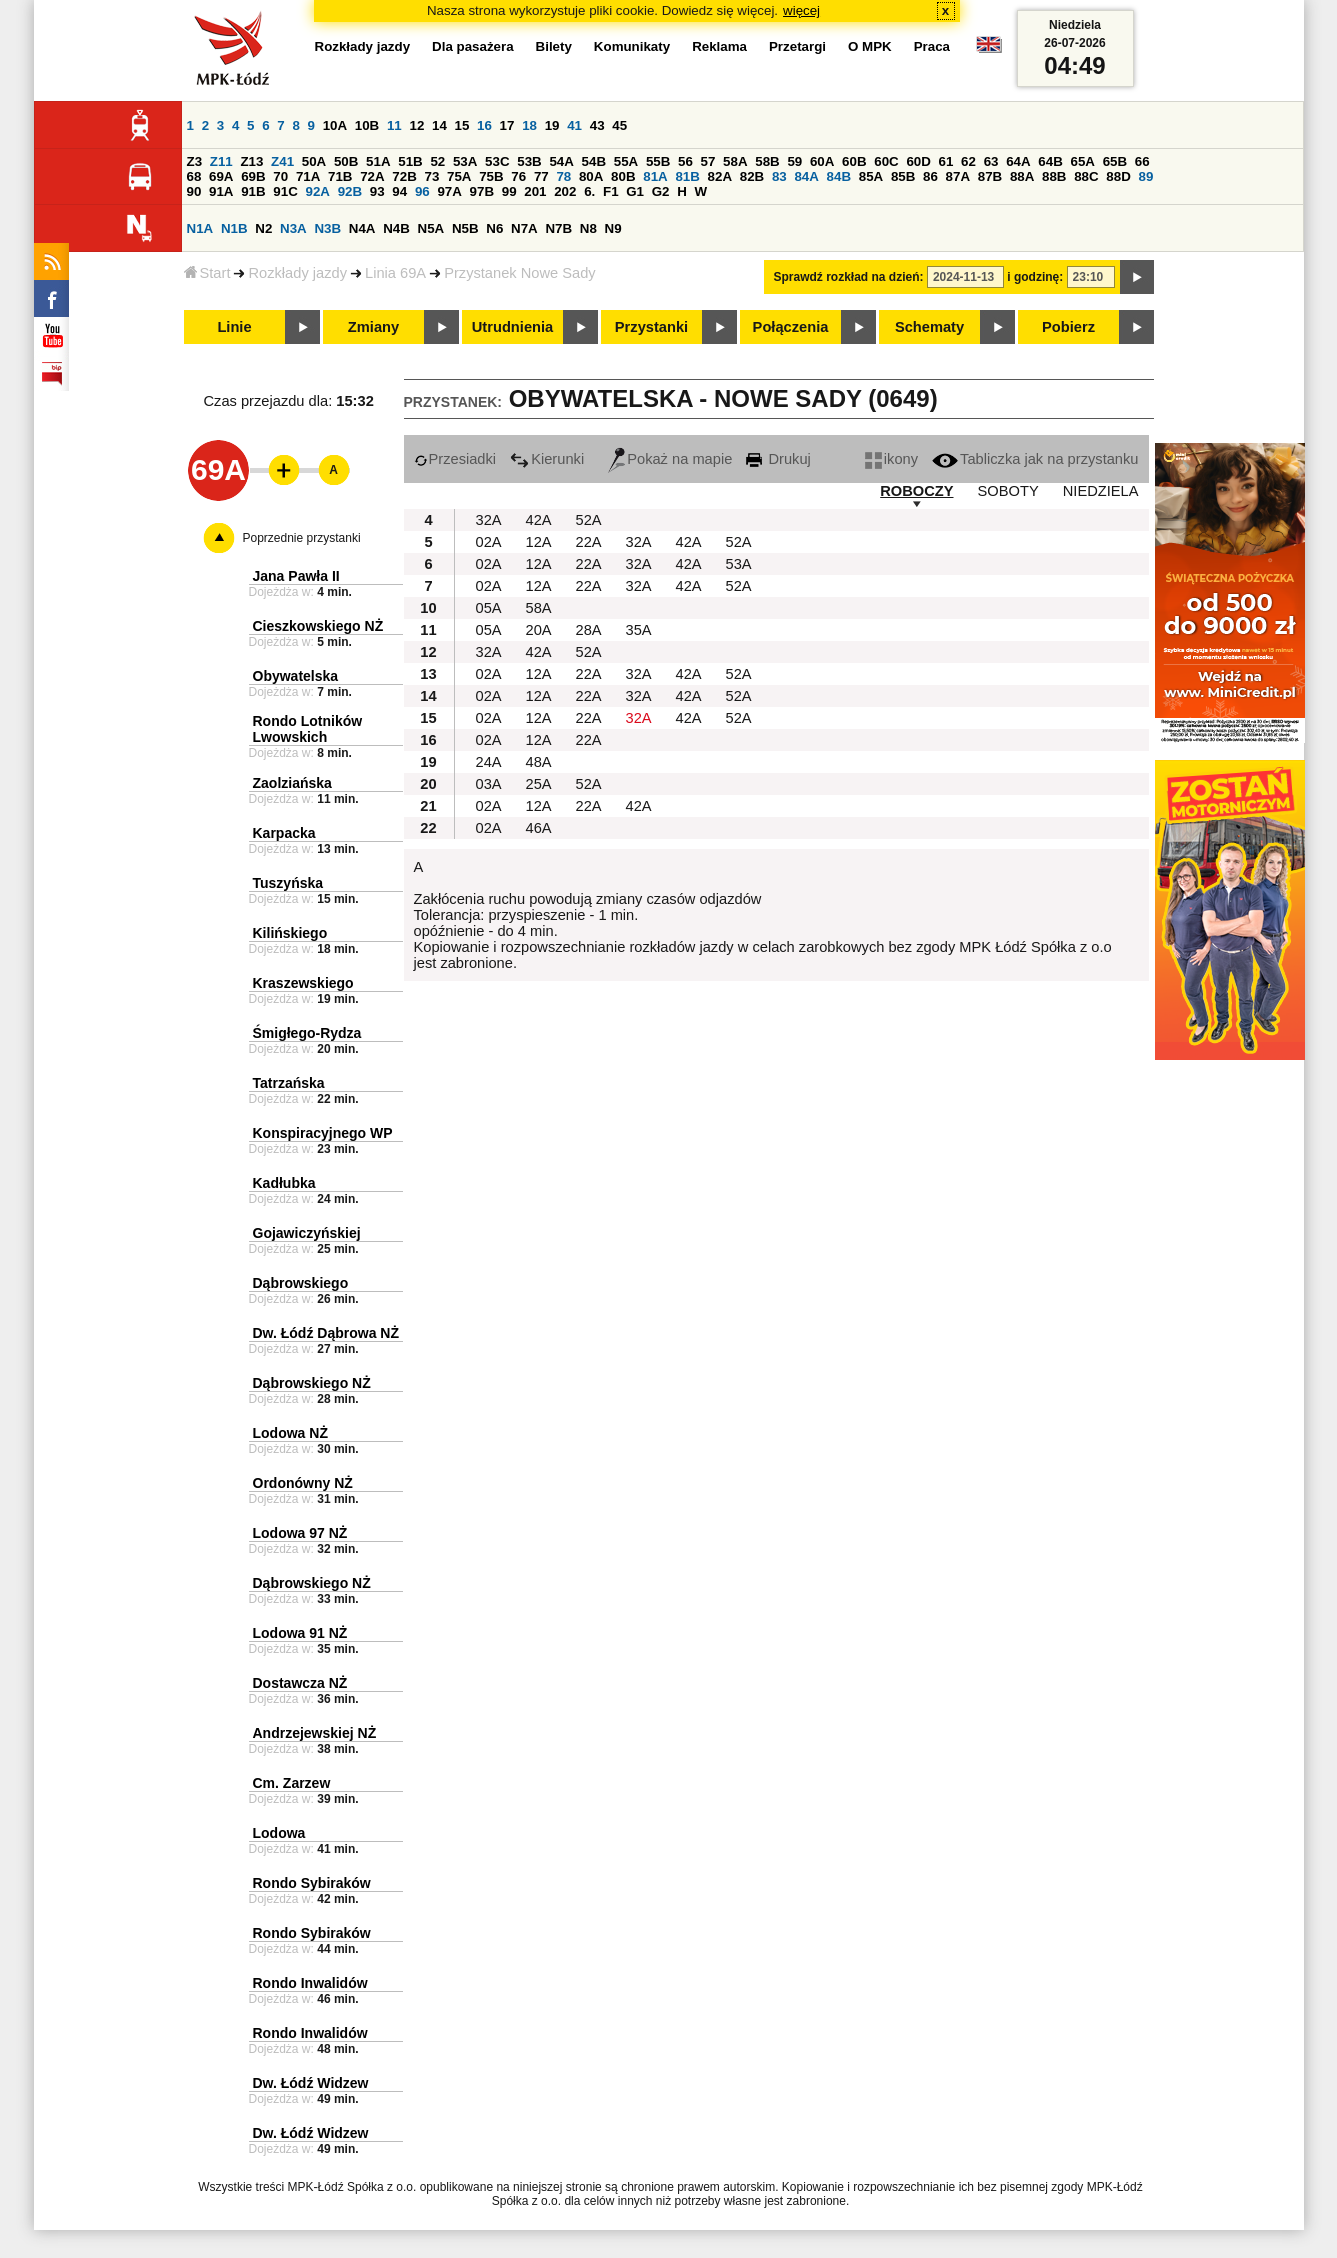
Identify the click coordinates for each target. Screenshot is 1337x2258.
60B (854, 161)
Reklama (719, 46)
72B (404, 176)
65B (1115, 161)
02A (489, 542)
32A (489, 520)
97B (482, 191)
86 (930, 176)
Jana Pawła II (296, 576)
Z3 (195, 161)
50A (314, 161)
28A (589, 630)
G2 (661, 191)
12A (539, 542)
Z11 (221, 161)
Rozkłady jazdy (297, 273)
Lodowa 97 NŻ (300, 1533)
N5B (465, 228)
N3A (293, 228)
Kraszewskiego (303, 983)
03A (489, 784)
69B (253, 176)
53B (529, 161)
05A (489, 608)
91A (221, 191)
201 (535, 191)
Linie (234, 327)
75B (491, 176)
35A (639, 630)
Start (207, 273)
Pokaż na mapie (670, 459)
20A (539, 630)
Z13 (251, 161)
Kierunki (547, 459)
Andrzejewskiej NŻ (315, 1733)
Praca (932, 46)
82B (752, 176)
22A (589, 542)
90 (194, 191)
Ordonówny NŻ (303, 1483)
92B (350, 191)
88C (1086, 176)
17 (507, 125)
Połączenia (791, 327)
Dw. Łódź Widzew (311, 2083)
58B (767, 161)
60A (822, 161)
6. (589, 191)
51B (410, 161)
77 (541, 176)
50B (346, 161)
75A (459, 176)
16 (484, 125)
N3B (327, 228)
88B (1054, 176)
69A (221, 176)
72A (372, 176)
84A (806, 176)
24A (489, 762)
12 (416, 125)
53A (465, 161)
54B (594, 161)
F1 (611, 191)
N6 (494, 228)
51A (378, 161)
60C (886, 161)
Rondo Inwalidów (310, 1983)
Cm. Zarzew (292, 1783)
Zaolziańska (292, 783)
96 (422, 191)
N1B (234, 228)
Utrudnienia (512, 327)
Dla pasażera (473, 46)
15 (462, 125)
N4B (396, 228)
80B (623, 176)
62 (968, 161)
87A (958, 176)
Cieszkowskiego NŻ (318, 626)
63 (991, 161)
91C (285, 191)
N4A (362, 228)
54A (561, 161)
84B (839, 176)
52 (437, 161)
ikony (891, 459)
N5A (431, 228)
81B (687, 176)
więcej (801, 10)
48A (539, 762)
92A (318, 191)
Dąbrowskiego (301, 1283)
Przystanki (651, 327)
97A (449, 191)
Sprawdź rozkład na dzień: (849, 277)
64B (1050, 161)
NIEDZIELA (1101, 491)
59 (794, 161)
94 (399, 191)
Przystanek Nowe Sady (520, 273)
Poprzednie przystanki (302, 538)
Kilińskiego (290, 933)
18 (529, 125)
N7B (558, 228)
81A (655, 176)
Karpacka (284, 833)
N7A (524, 228)
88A (1022, 176)
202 (565, 191)
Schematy (929, 327)
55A (626, 161)
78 (563, 176)
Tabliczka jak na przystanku (1035, 459)
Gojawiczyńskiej (307, 1233)
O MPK (870, 46)
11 (394, 125)
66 (1142, 161)
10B (367, 125)
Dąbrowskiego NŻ (312, 1383)
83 (779, 176)
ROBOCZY (916, 491)
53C (497, 161)
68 (194, 176)
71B (340, 176)
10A (335, 125)
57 (708, 161)
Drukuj (778, 459)
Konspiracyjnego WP (323, 1133)
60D (918, 161)
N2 (263, 228)
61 (946, 161)
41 (574, 125)
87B (990, 176)
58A (735, 161)
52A (589, 520)
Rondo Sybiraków (312, 1883)
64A (1018, 161)
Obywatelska (296, 676)
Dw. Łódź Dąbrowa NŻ (326, 1333)
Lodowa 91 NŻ (300, 1633)
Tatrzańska (289, 1083)
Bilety (554, 46)
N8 (588, 228)
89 (1146, 176)
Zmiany (373, 327)
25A (539, 784)
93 (377, 191)
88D (1118, 176)
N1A (200, 228)
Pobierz (1068, 327)
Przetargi (797, 46)
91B (253, 191)
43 (597, 125)
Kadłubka (284, 1183)
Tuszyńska (288, 883)
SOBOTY (1008, 491)
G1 (635, 191)
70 (280, 176)
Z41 (282, 161)
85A (871, 176)
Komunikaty (632, 46)
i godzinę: (1035, 277)
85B (903, 176)
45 (619, 125)
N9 (613, 228)
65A (1082, 161)
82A (720, 176)
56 (685, 161)
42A (539, 520)
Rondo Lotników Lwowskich (308, 729)
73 (432, 176)
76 (518, 176)
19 (552, 125)
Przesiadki (455, 459)
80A (591, 176)
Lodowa (279, 1833)
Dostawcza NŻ (300, 1683)
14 (439, 125)
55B (658, 161)
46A (539, 828)
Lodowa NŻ (290, 1433)
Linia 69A (395, 273)
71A (308, 176)
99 (509, 191)
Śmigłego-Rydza (307, 1033)
